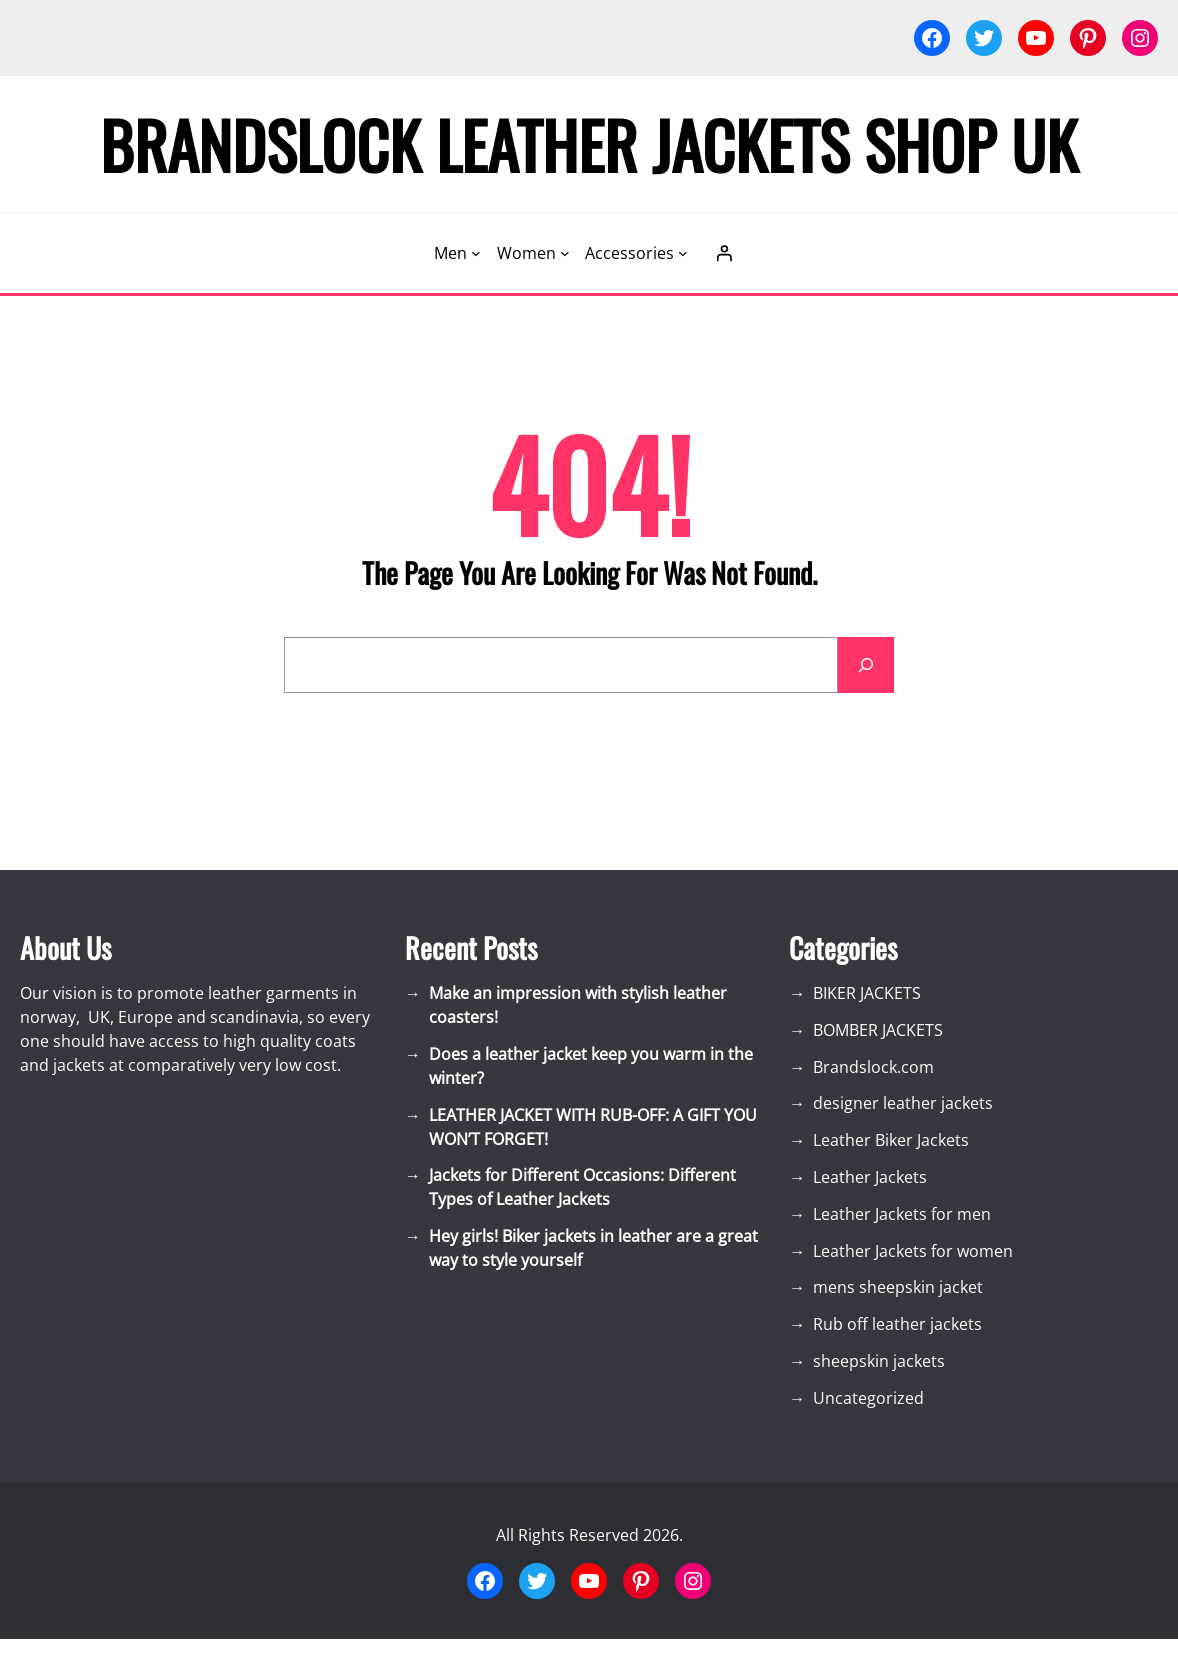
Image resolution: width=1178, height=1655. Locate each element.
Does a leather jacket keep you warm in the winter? (591, 1066)
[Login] (724, 253)
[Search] (866, 665)
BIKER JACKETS (867, 993)
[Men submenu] (476, 253)
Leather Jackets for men (902, 1214)
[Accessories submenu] (683, 253)
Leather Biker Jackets (891, 1140)
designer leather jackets (903, 1103)
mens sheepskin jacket (898, 1287)
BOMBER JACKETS (878, 1030)
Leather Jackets (870, 1177)
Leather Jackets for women (913, 1251)
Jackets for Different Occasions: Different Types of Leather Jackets (582, 1187)
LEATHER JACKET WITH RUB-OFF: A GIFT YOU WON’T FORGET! (593, 1127)
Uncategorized (868, 1398)
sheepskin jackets (879, 1361)
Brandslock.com (873, 1067)
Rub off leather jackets (897, 1324)
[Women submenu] (565, 253)
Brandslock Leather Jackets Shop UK (589, 144)
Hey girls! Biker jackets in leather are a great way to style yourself (593, 1248)
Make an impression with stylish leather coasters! (578, 1005)
